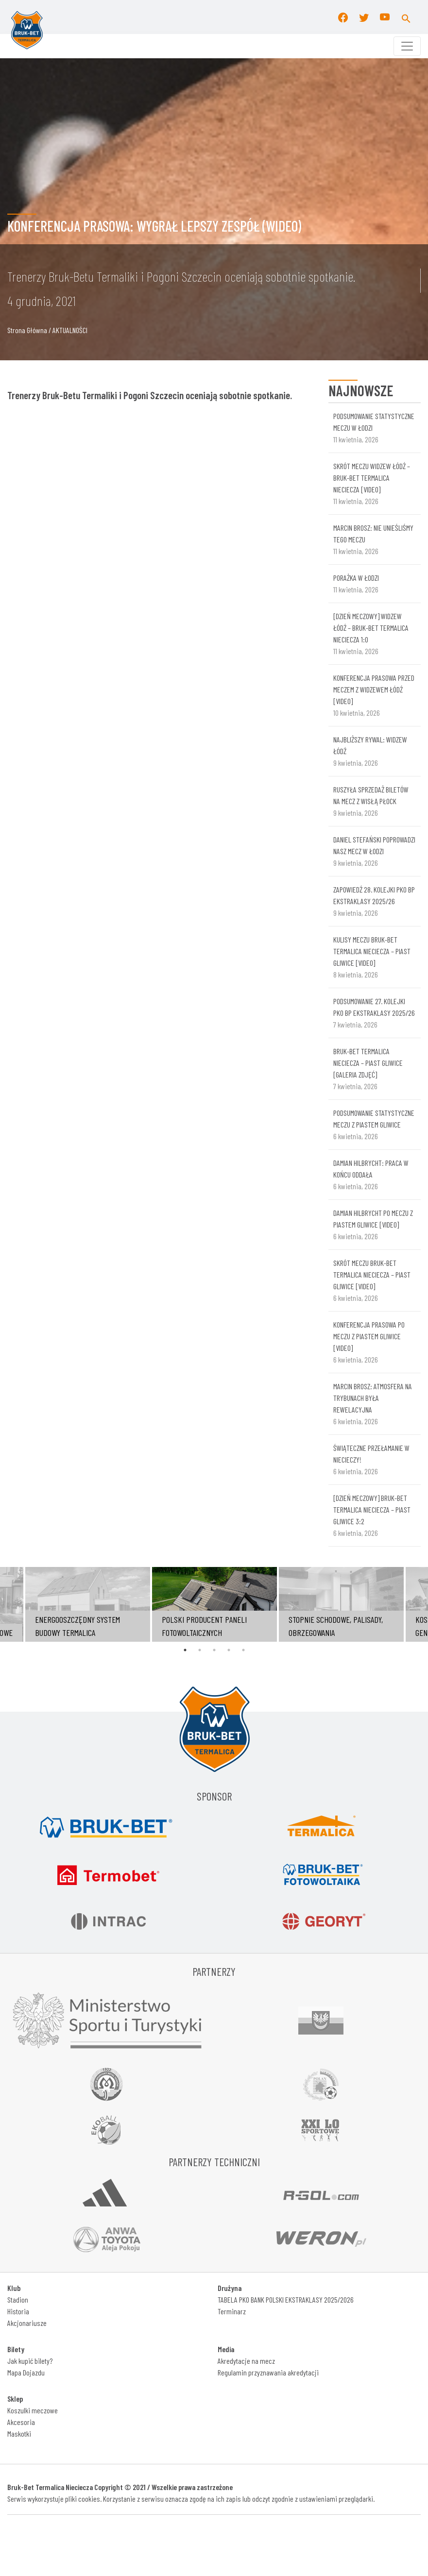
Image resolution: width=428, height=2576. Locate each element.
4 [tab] (229, 1650)
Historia (18, 2311)
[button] (406, 17)
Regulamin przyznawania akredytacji (268, 2372)
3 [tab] (214, 1650)
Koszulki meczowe (32, 2410)
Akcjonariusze (27, 2322)
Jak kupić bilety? (29, 2360)
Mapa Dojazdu (26, 2372)
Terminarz (232, 2311)
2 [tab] (200, 1650)
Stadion (17, 2299)
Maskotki (19, 2433)
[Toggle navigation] (407, 46)
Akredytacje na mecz (246, 2360)
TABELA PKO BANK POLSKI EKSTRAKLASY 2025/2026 (286, 2299)
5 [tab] (243, 1650)
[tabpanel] (214, 1604)
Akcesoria (21, 2421)
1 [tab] (185, 1650)
